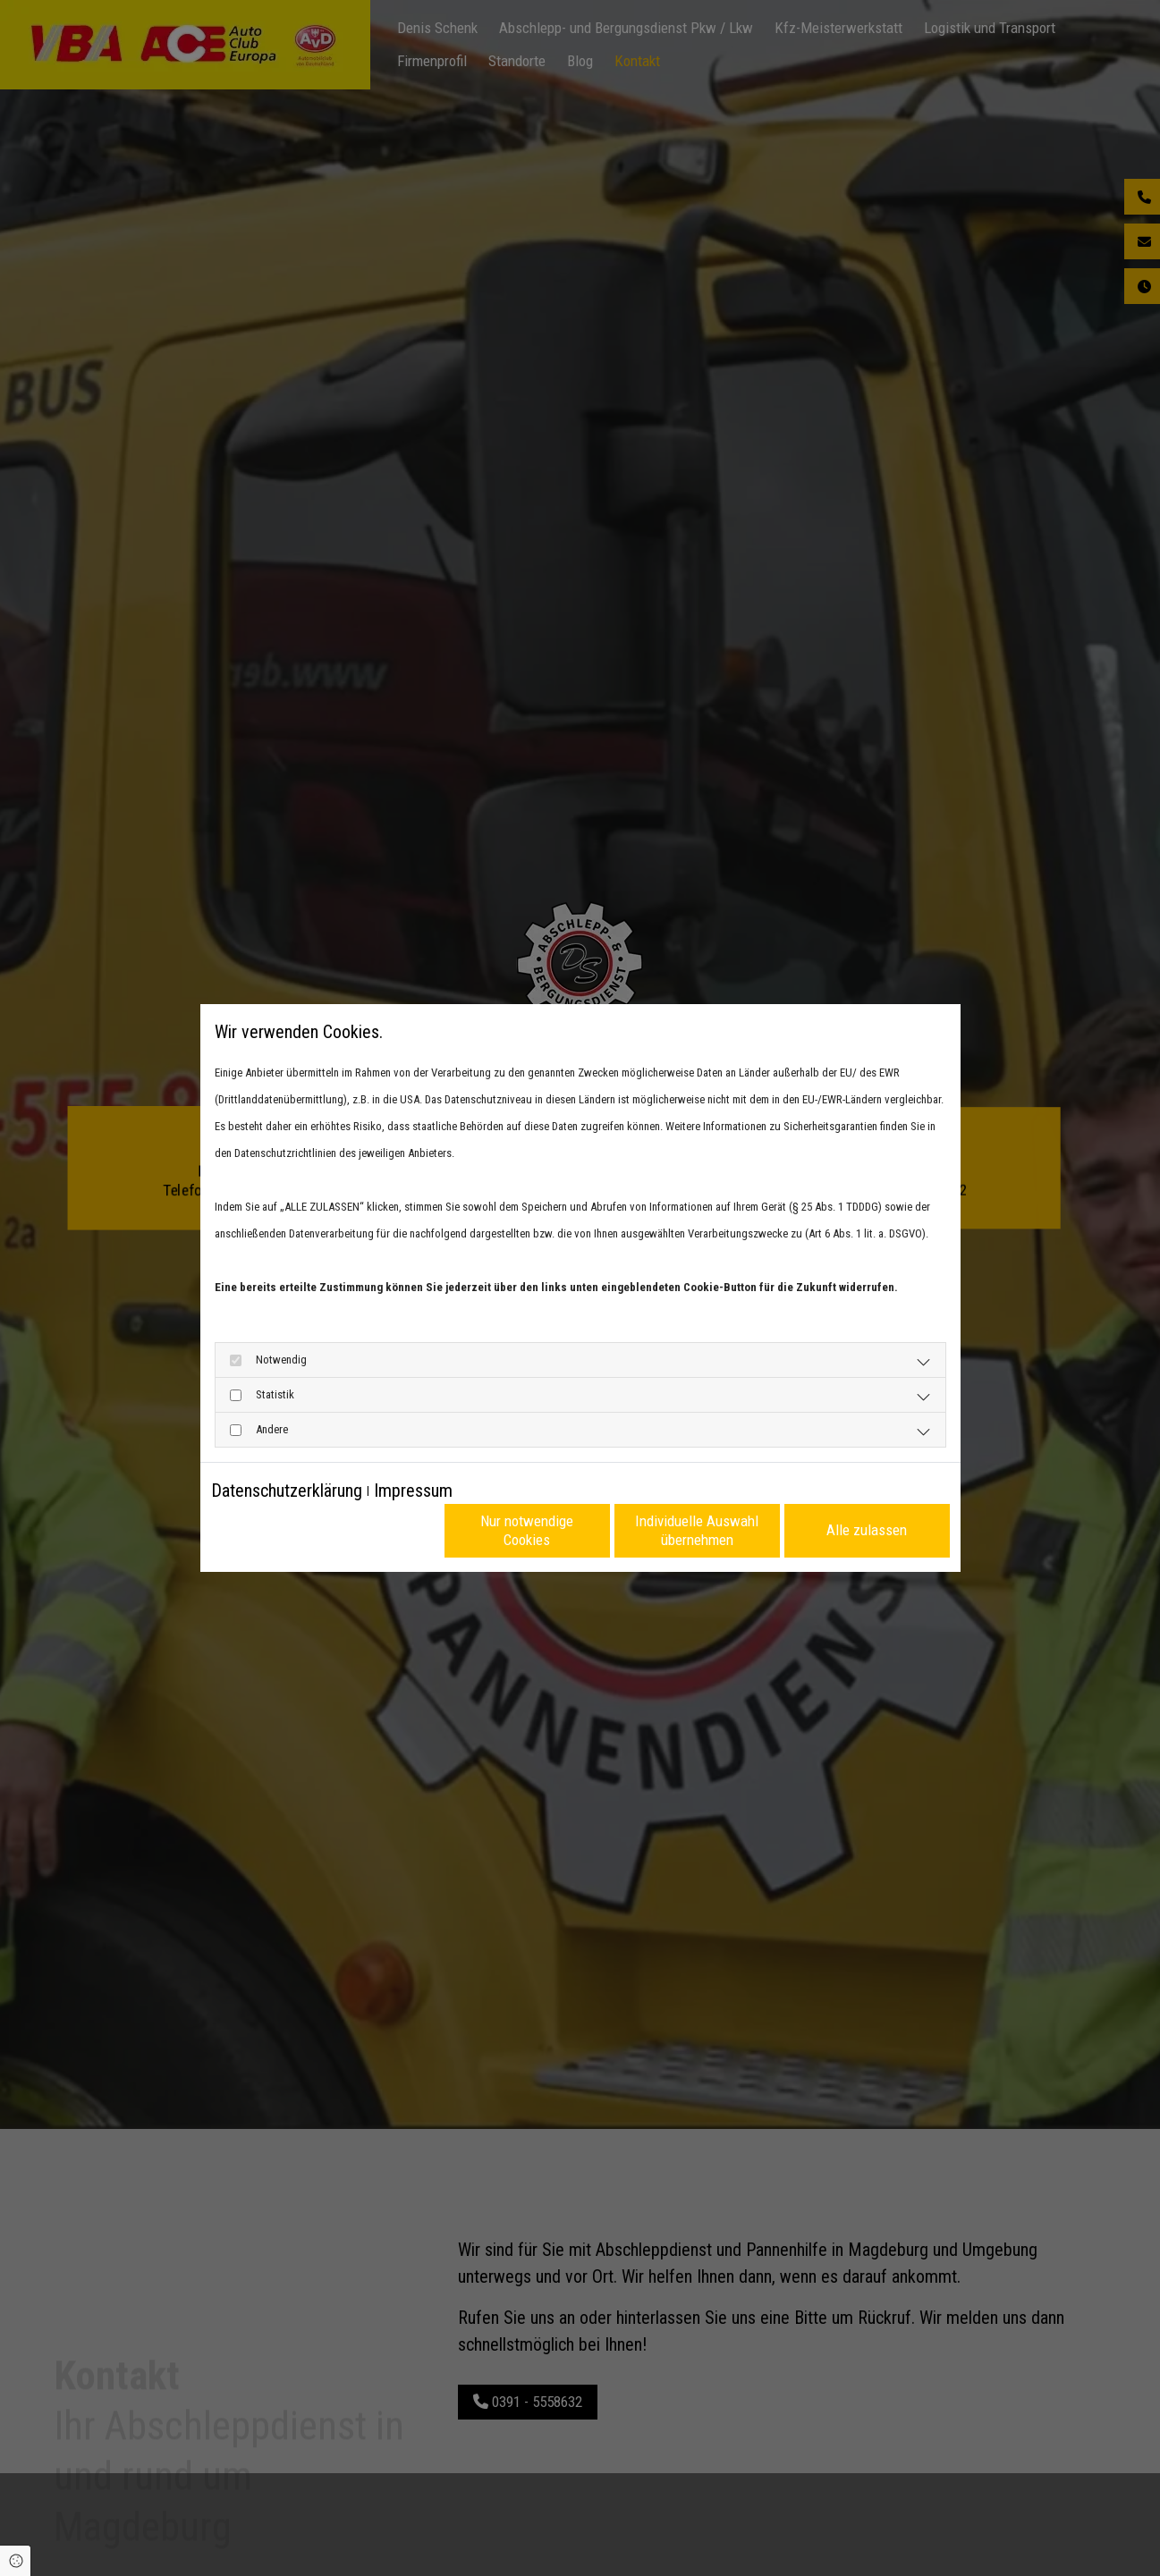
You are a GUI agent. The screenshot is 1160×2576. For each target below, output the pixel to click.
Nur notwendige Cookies (526, 1530)
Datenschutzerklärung (286, 1490)
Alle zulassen (866, 1530)
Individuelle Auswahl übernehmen (696, 1530)
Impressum (413, 1490)
